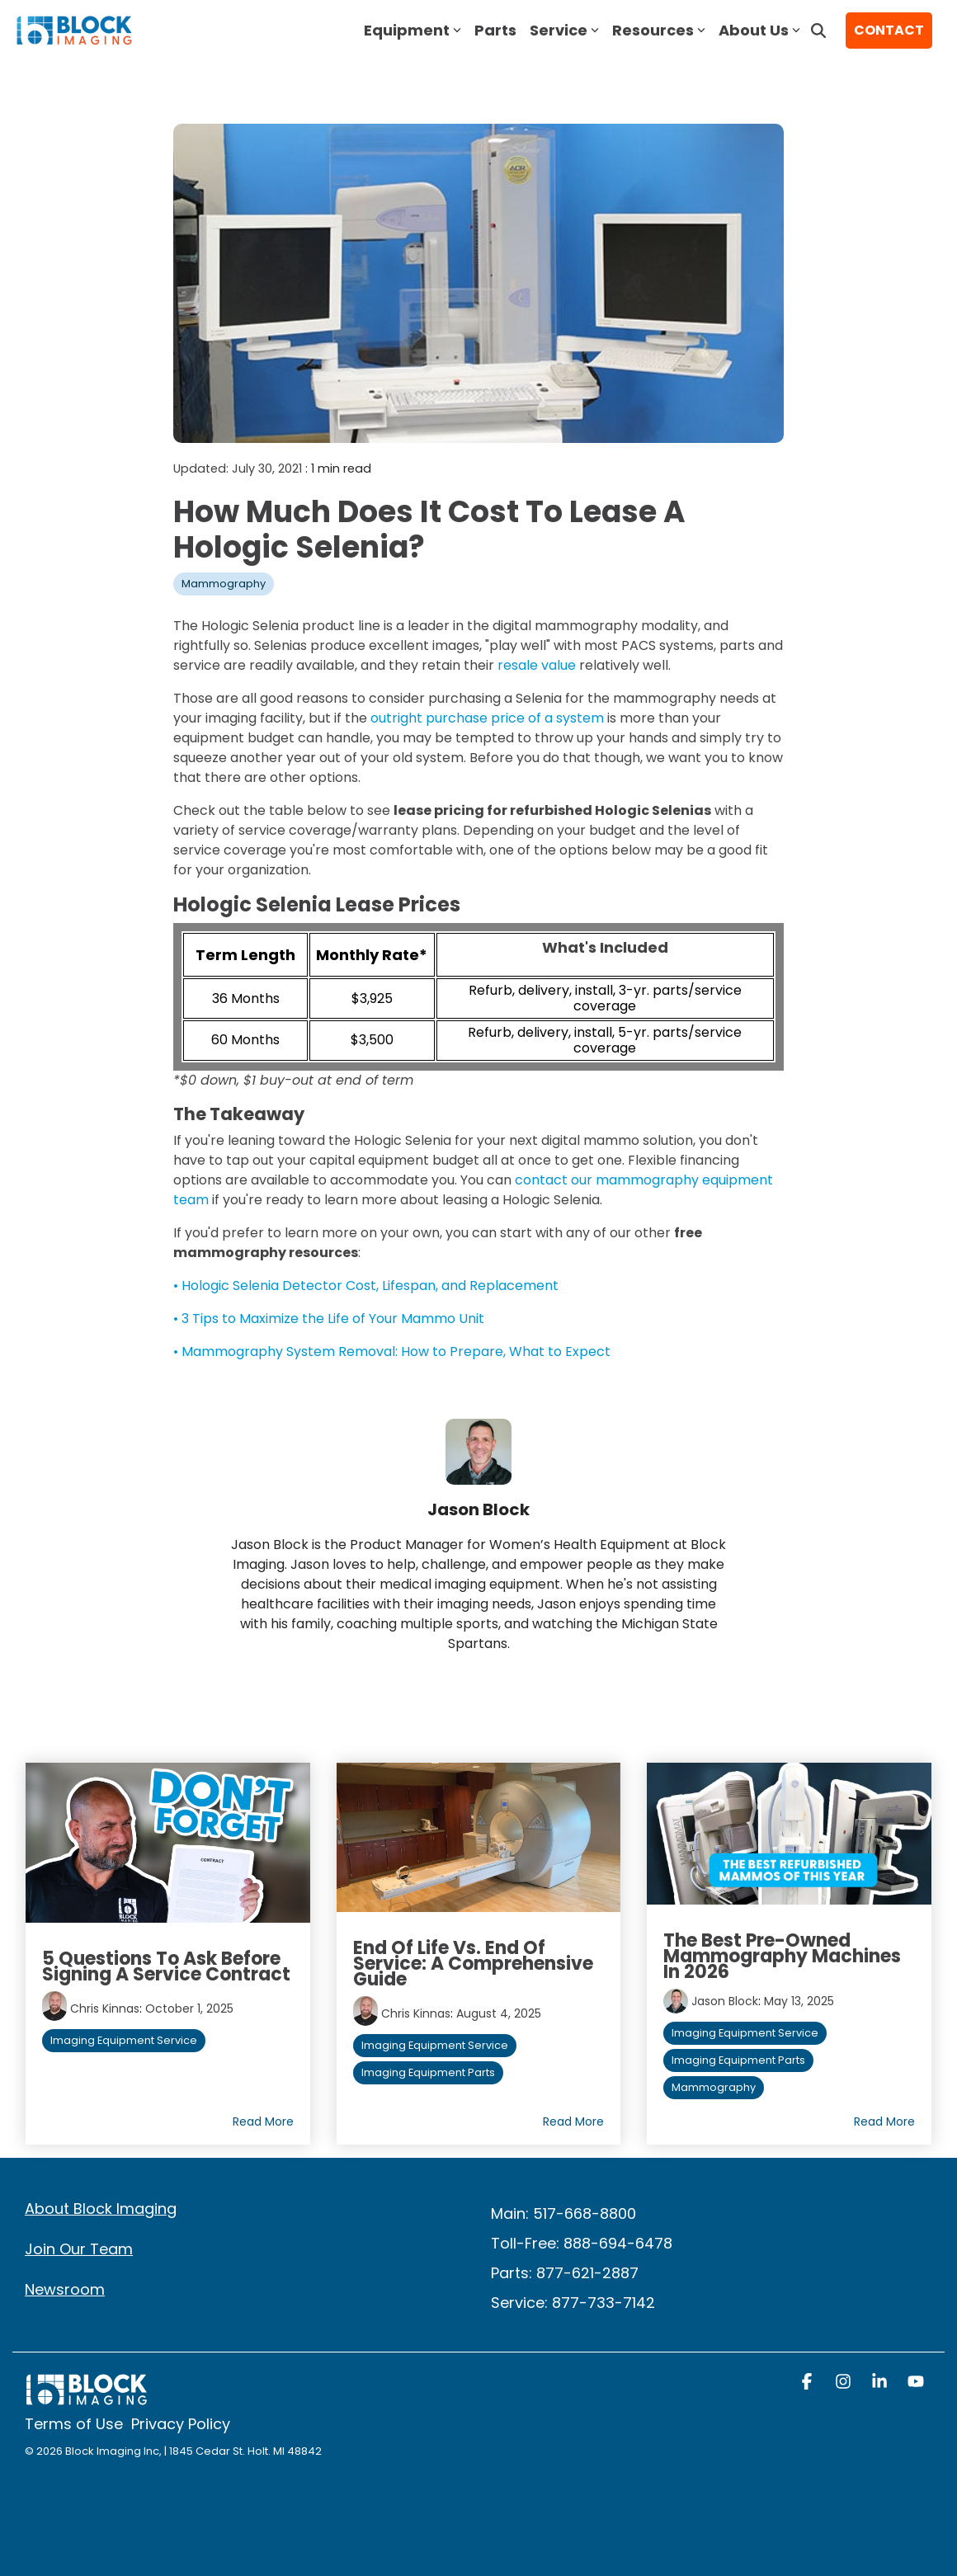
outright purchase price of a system (487, 718)
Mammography (224, 584)
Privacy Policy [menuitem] (180, 2424)
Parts (495, 30)
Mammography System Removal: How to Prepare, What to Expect (396, 1351)
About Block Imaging (101, 2208)
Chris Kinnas (104, 2008)
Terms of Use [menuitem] (74, 2424)
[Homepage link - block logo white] (86, 2397)
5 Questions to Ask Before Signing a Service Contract (166, 1966)
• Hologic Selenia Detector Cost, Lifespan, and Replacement (366, 1285)
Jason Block (724, 2001)
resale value (536, 665)
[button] (808, 2383)
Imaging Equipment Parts (428, 2072)
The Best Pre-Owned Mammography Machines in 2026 (782, 1956)
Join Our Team (79, 2249)
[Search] (818, 30)
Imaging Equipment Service (123, 2040)
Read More (263, 2121)
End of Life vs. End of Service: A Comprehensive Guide (473, 1963)
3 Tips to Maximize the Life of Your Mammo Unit (333, 1318)
